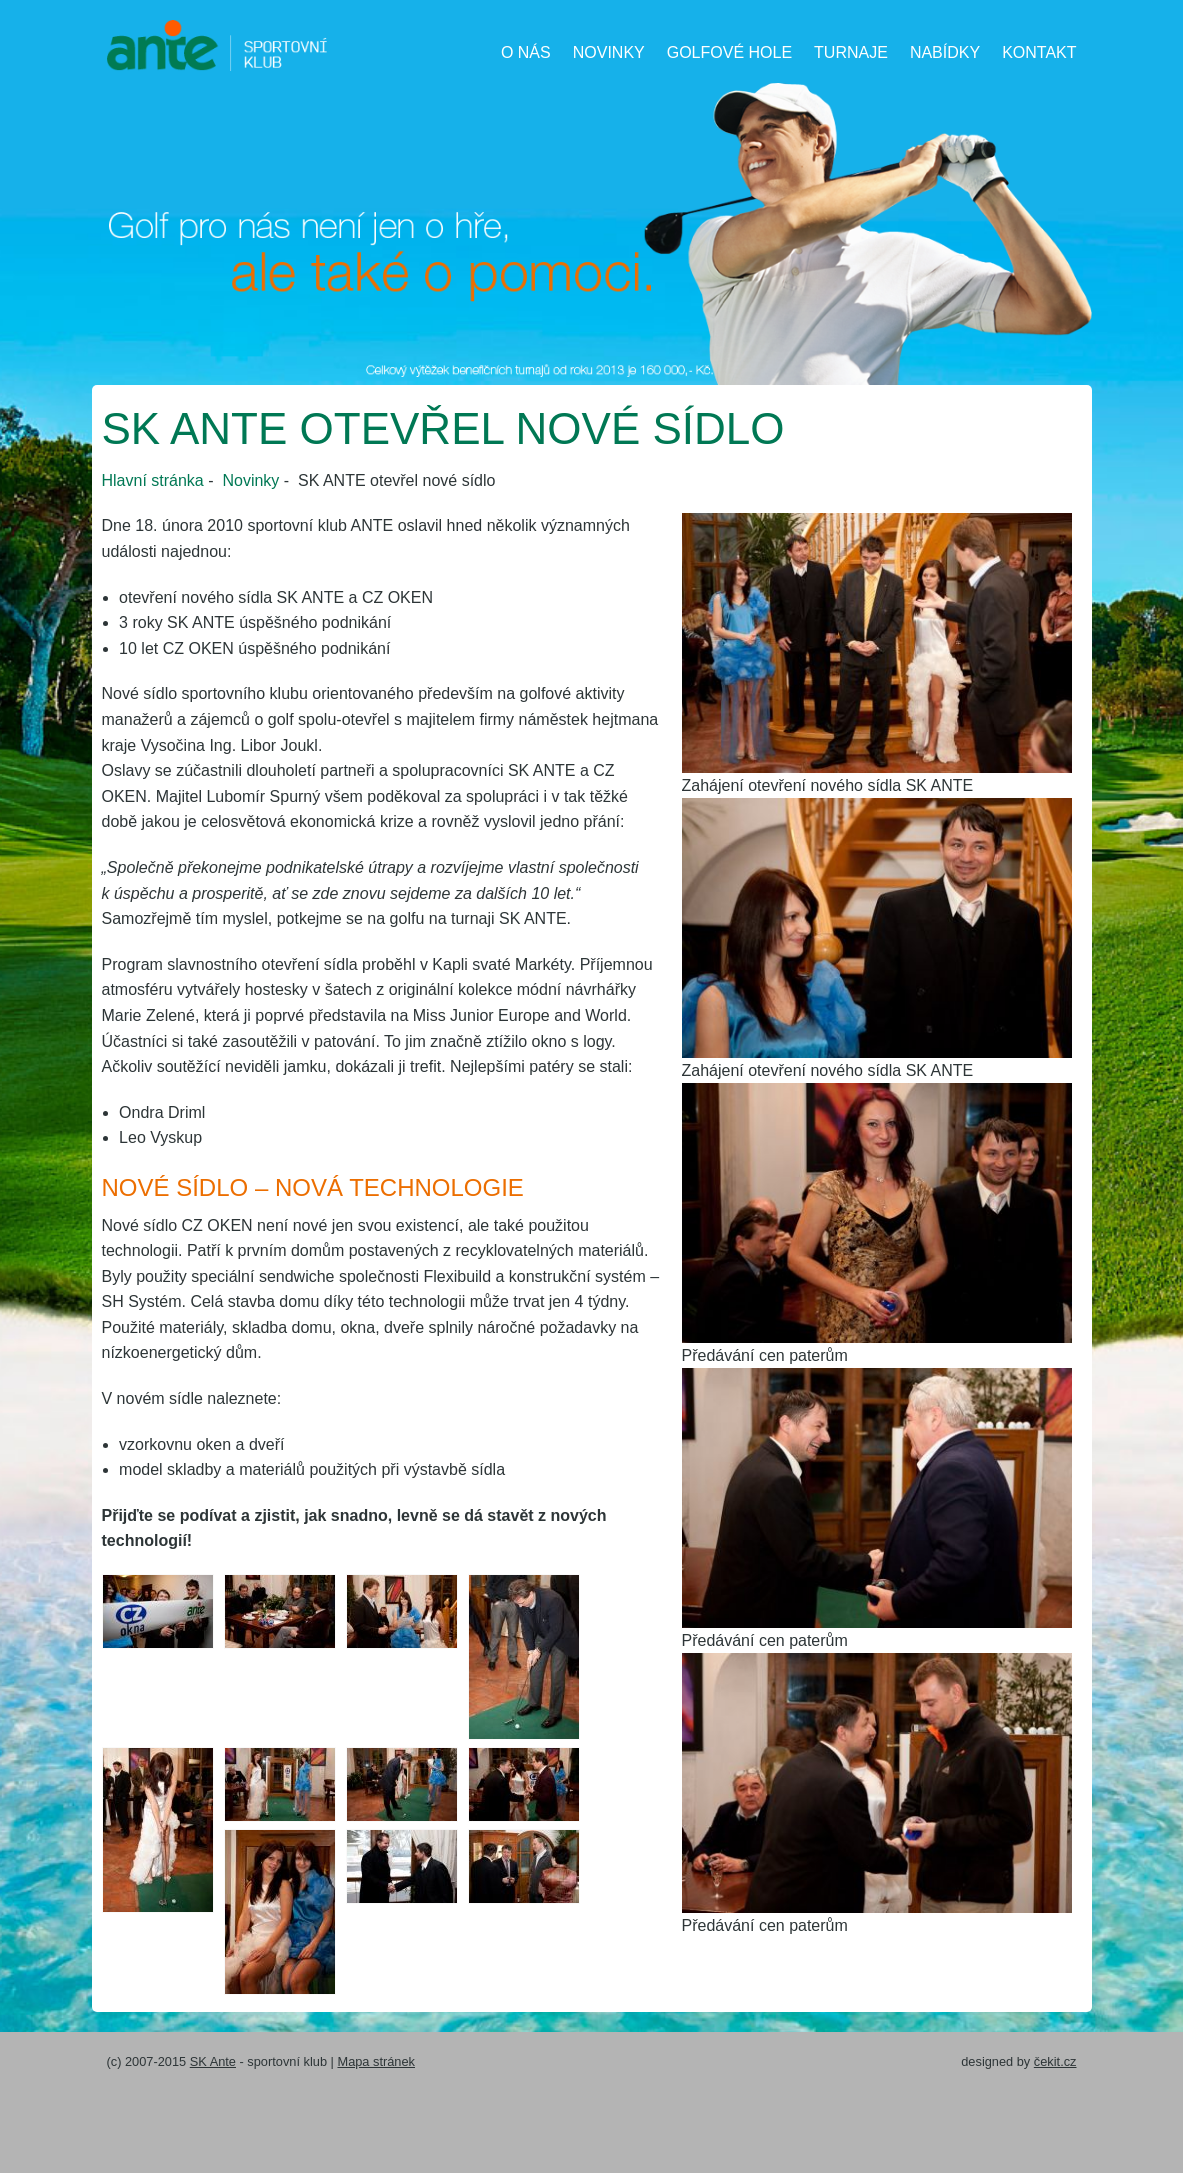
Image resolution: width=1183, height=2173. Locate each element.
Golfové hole (729, 52)
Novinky (609, 52)
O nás (526, 52)
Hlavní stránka (153, 480)
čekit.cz (1055, 2061)
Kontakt (1039, 52)
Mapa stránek (376, 2061)
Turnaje (851, 52)
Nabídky (945, 52)
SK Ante (213, 2061)
